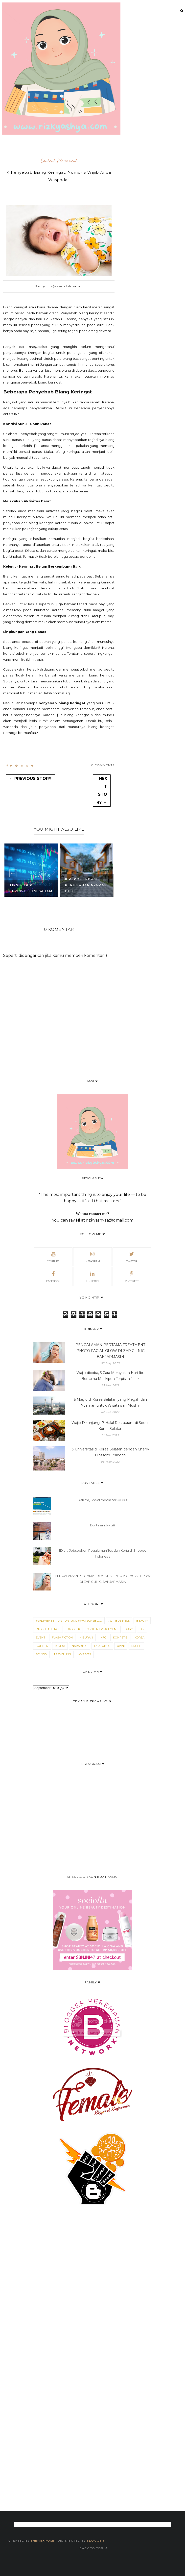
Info (103, 1637)
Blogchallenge (48, 1629)
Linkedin (92, 1276)
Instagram (92, 1256)
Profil (136, 1646)
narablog (80, 1646)
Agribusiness (119, 1620)
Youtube (53, 1256)
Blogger (95, 2540)
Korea (139, 1637)
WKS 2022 (84, 1654)
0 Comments (103, 765)
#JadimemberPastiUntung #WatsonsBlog (69, 1620)
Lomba (60, 1646)
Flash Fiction (62, 1637)
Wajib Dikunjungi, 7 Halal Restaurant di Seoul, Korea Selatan (110, 1425)
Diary (129, 1629)
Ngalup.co (102, 1646)
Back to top (93, 2548)
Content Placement (59, 161)
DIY (142, 1629)
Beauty (142, 1620)
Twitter (131, 1256)
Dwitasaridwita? (102, 1525)
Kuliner (42, 1646)
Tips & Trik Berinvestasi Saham (30, 888)
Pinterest (132, 1276)
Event (40, 1637)
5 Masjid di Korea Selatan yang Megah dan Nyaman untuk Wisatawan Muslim (110, 1402)
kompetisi (120, 1637)
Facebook (53, 1276)
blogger (73, 1629)
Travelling (62, 1654)
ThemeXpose (43, 2540)
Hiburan (86, 1637)
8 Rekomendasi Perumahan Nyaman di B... (86, 885)
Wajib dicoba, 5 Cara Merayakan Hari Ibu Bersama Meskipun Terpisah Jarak (110, 1376)
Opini (121, 1646)
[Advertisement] (92, 2353)
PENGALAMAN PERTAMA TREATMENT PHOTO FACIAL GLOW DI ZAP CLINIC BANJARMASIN (110, 1351)
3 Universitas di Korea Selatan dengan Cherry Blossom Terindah (110, 1452)
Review (41, 1654)
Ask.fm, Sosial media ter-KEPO (102, 1500)
